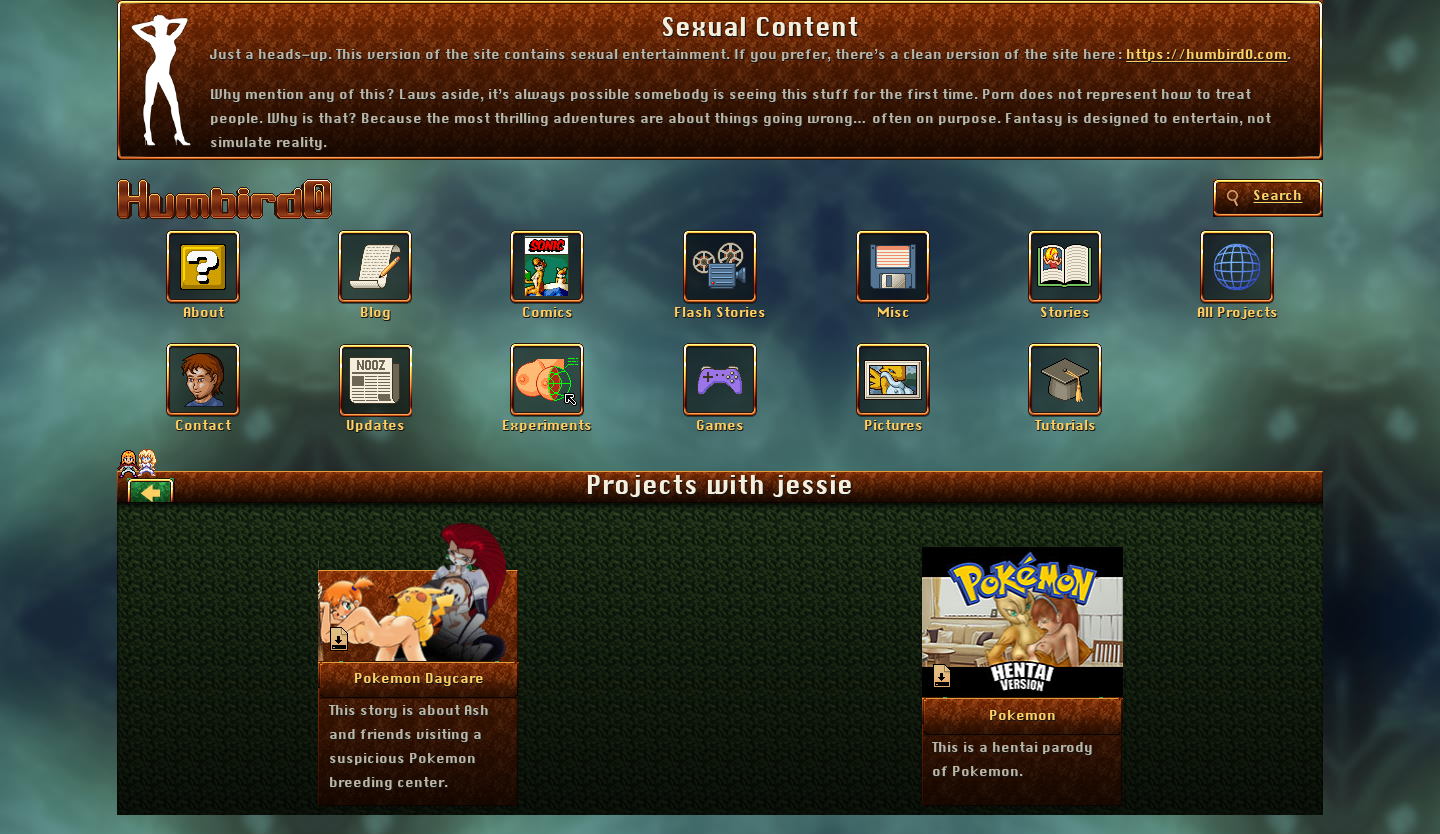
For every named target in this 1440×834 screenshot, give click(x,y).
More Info (419, 678)
